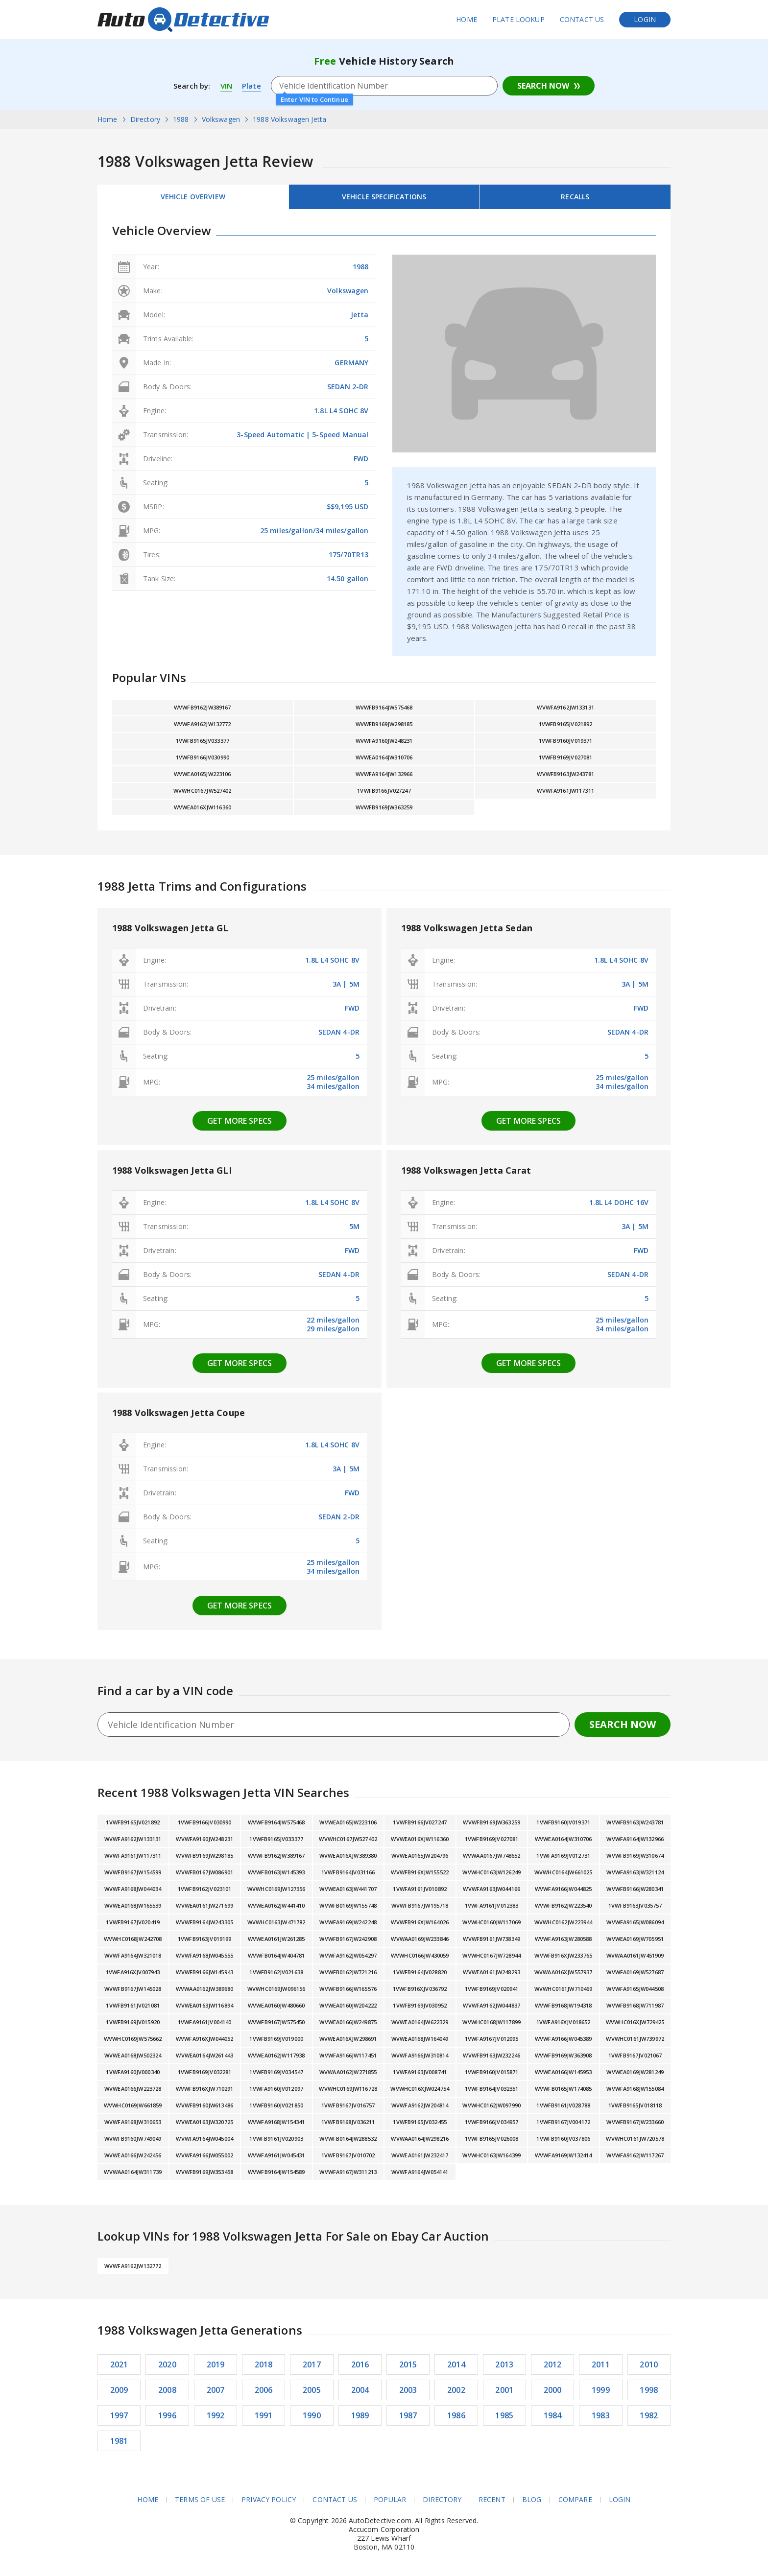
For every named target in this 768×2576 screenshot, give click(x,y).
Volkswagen (348, 290)
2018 (264, 2364)
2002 (456, 2390)
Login (645, 19)
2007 (216, 2390)
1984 (553, 2415)
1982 (649, 2415)
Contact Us (582, 19)
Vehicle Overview (193, 196)
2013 (504, 2364)
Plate (251, 86)
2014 (456, 2364)
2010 (649, 2364)
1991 (264, 2415)
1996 (167, 2415)
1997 (119, 2415)
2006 (264, 2390)
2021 (119, 2364)
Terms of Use (200, 2499)
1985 (504, 2415)
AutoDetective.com (183, 19)
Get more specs (239, 1120)
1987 (408, 2415)
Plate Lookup (518, 19)
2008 (167, 2390)
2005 (312, 2390)
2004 (360, 2390)
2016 (360, 2364)
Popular (390, 2499)
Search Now (543, 85)
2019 (216, 2364)
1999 (601, 2390)
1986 (456, 2415)
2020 (167, 2364)
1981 (119, 2440)
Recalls (575, 196)
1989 (360, 2415)
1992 (216, 2415)
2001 (504, 2390)
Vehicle (384, 196)
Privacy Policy (268, 2499)
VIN (226, 86)
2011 (601, 2364)
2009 (119, 2390)
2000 (553, 2390)
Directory (442, 2499)
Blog (532, 2499)
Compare (575, 2499)
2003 (408, 2390)
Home (466, 19)
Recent (492, 2499)
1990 (312, 2415)
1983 (601, 2415)
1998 (649, 2390)
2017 (312, 2364)
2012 (553, 2364)
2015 (408, 2364)
